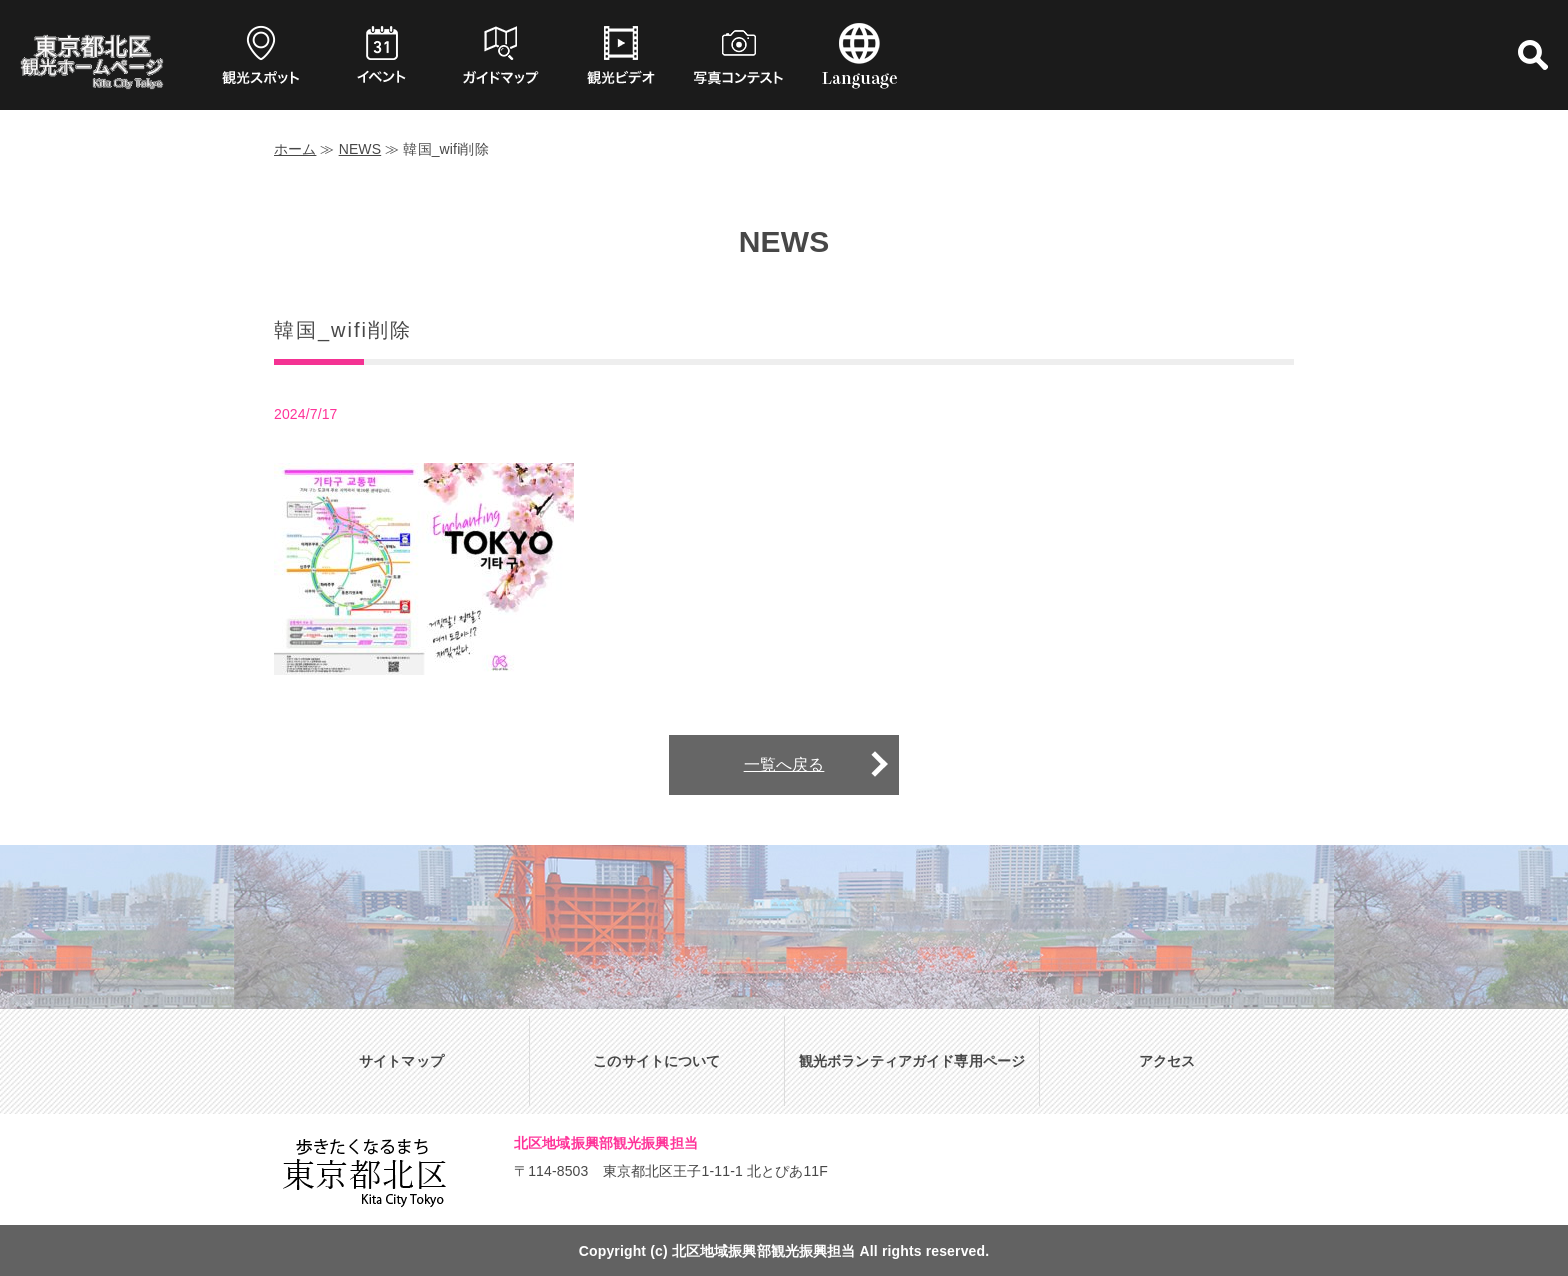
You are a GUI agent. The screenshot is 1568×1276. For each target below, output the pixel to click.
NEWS (360, 149)
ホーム (295, 149)
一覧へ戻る (784, 764)
